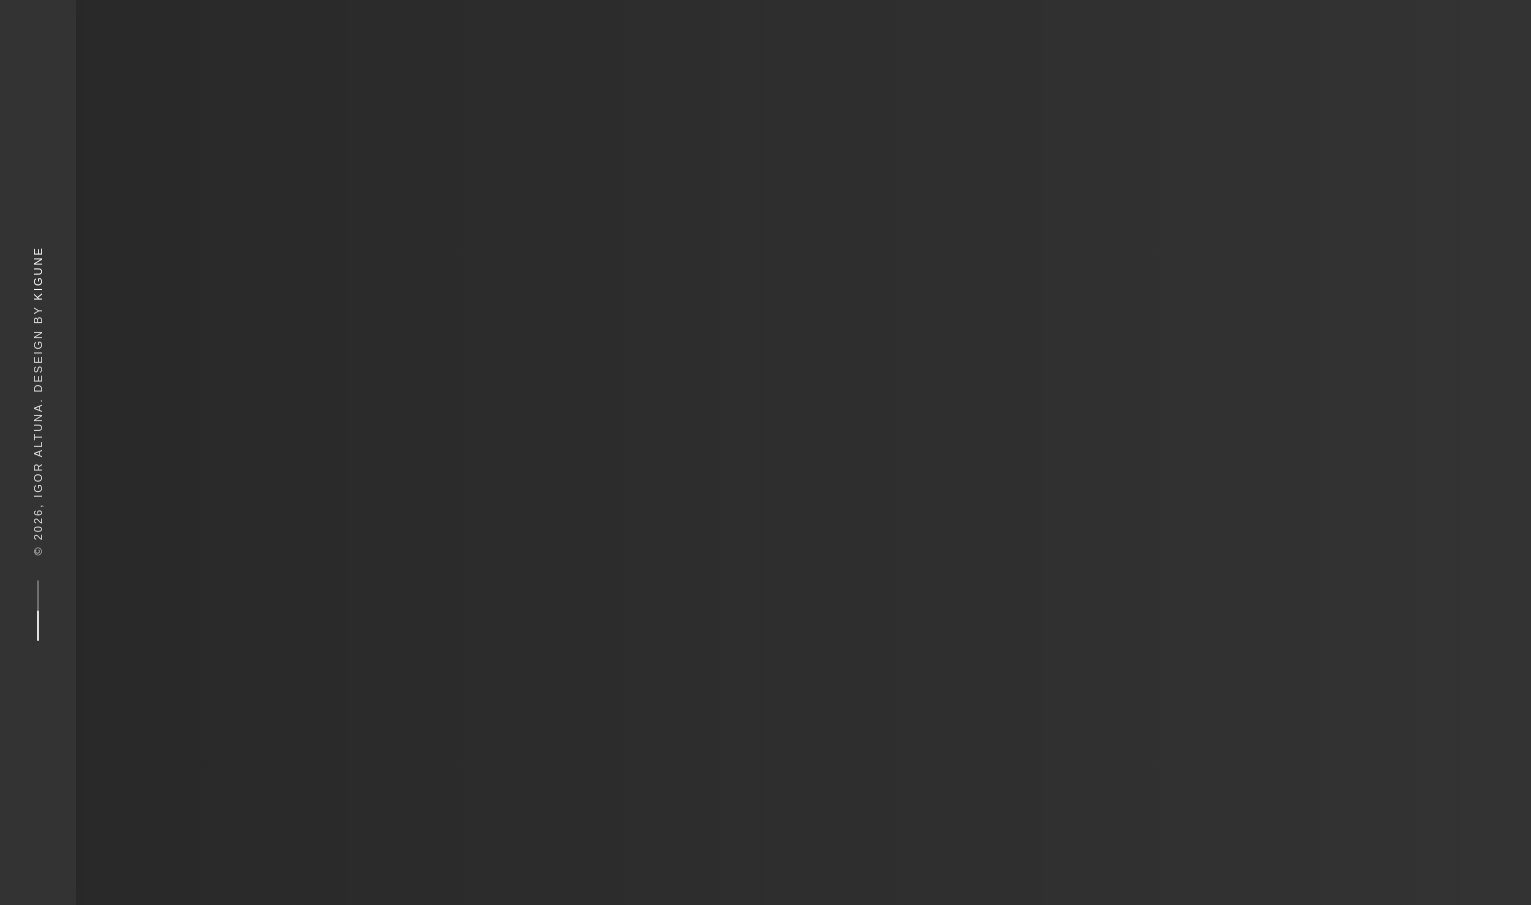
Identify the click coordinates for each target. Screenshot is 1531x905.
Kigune (38, 273)
